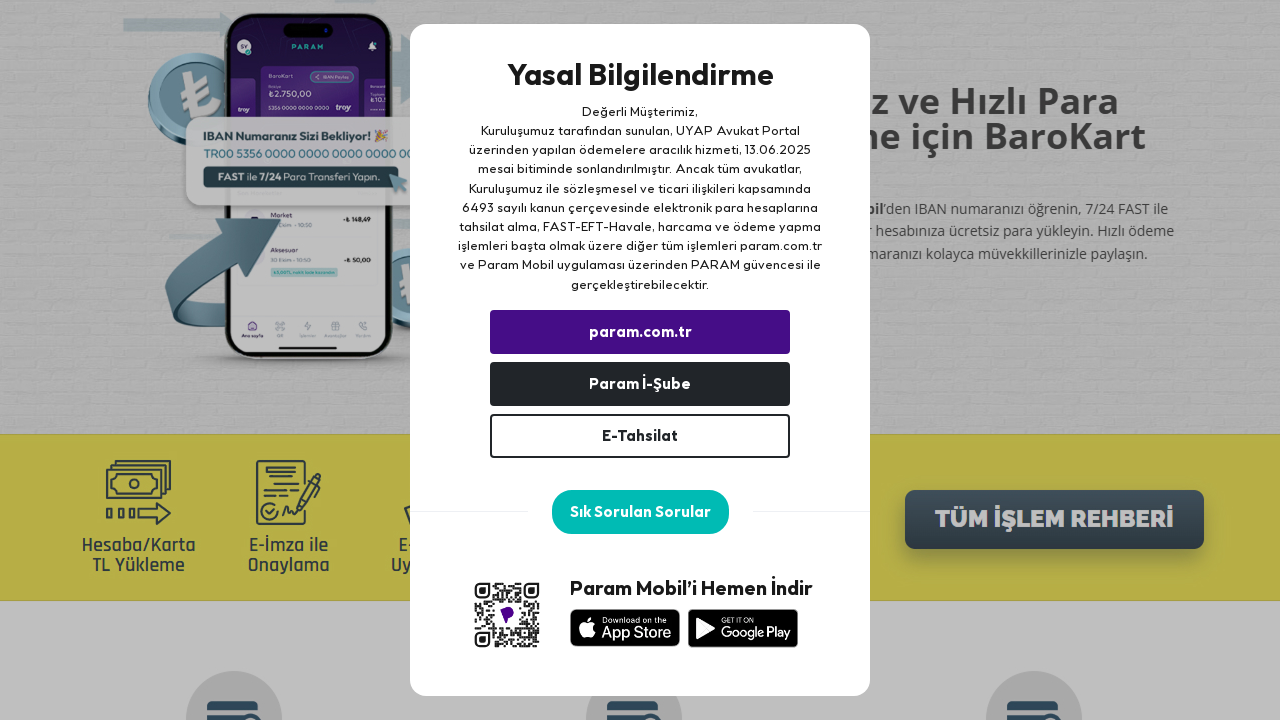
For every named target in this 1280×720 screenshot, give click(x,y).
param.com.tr (781, 245)
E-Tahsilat (640, 435)
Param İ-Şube (640, 383)
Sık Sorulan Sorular (640, 511)
